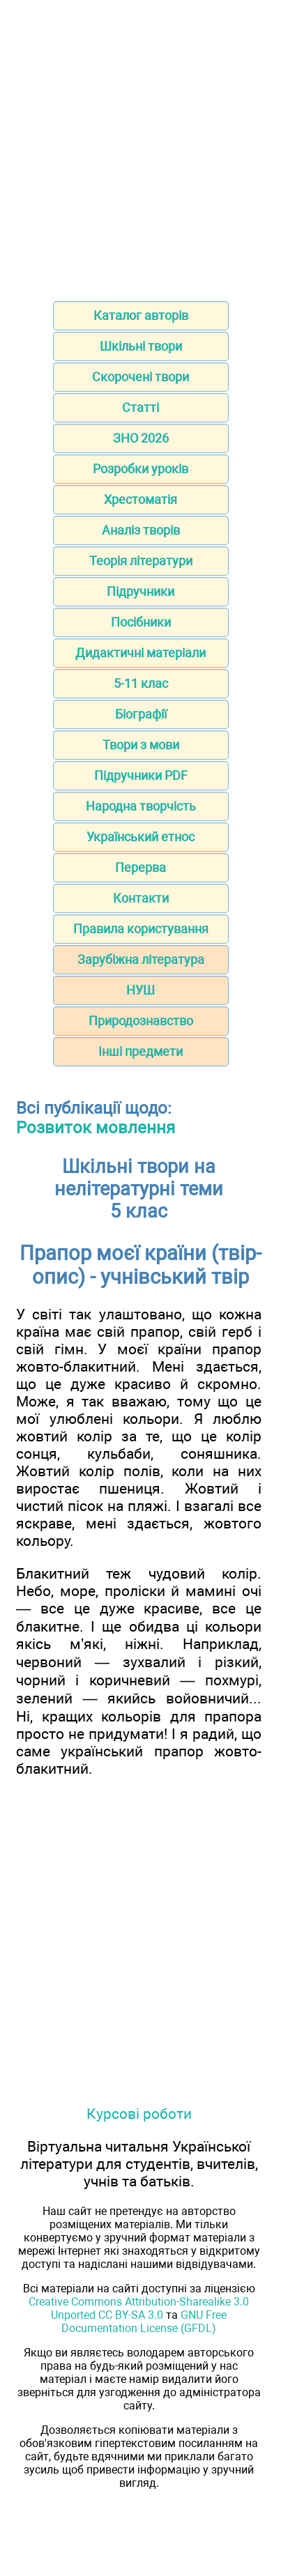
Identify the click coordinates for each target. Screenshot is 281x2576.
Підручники (140, 591)
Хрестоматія (140, 499)
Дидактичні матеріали (140, 652)
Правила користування (140, 928)
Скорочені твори (140, 376)
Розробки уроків (140, 468)
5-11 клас (141, 683)
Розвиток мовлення (95, 1127)
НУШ (140, 990)
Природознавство (141, 1020)
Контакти (141, 898)
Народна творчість (141, 806)
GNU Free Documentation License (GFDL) (144, 2321)
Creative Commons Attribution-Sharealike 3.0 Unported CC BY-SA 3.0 (139, 2308)
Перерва (140, 867)
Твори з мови (140, 744)
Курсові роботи (139, 2113)
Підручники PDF (141, 775)
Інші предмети (140, 1051)
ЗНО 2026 (141, 438)
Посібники (141, 622)
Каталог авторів (140, 315)
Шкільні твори (141, 346)
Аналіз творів (141, 530)
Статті (140, 407)
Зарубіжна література (140, 959)
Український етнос (140, 836)
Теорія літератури (140, 560)
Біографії (141, 714)
